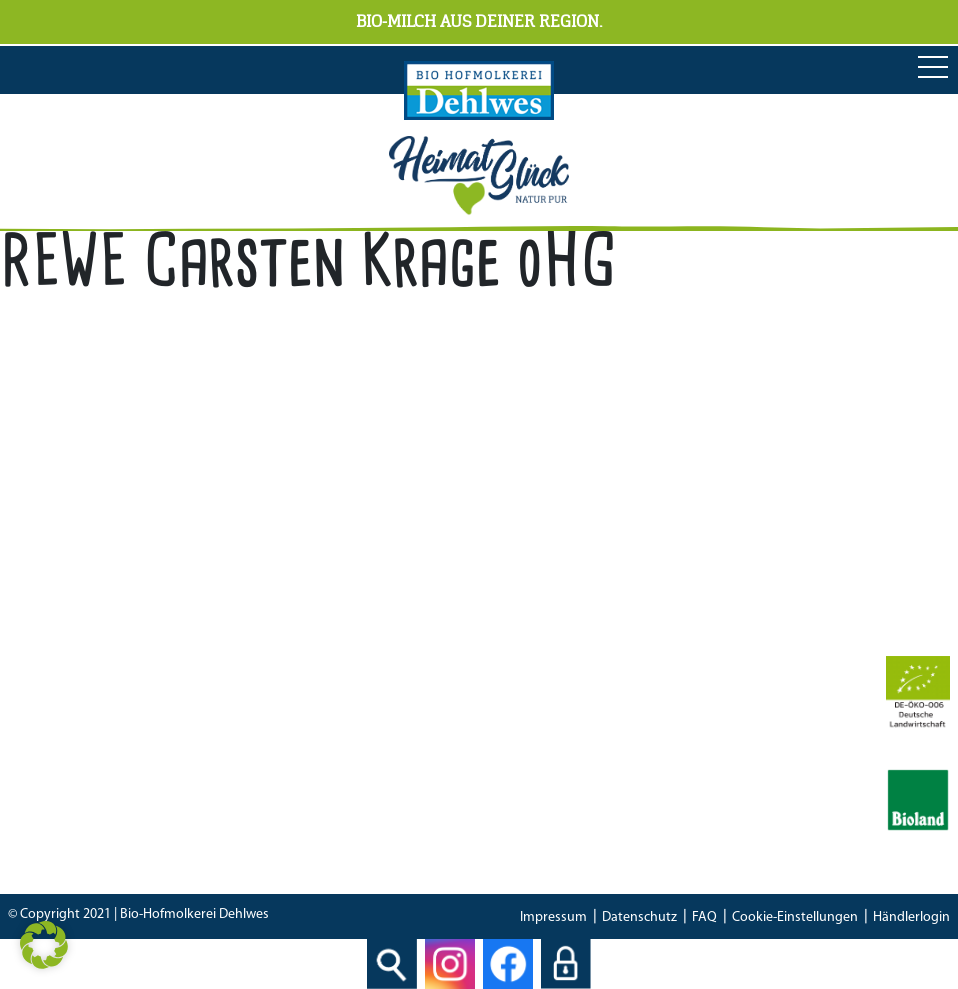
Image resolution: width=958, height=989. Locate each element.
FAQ (704, 917)
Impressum (553, 917)
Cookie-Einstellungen (795, 917)
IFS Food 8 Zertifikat (473, 799)
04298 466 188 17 (529, 598)
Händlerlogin (911, 917)
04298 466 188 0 (545, 570)
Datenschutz (639, 917)
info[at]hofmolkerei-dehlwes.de (513, 626)
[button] (44, 945)
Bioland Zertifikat (464, 743)
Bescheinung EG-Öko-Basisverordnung (536, 771)
